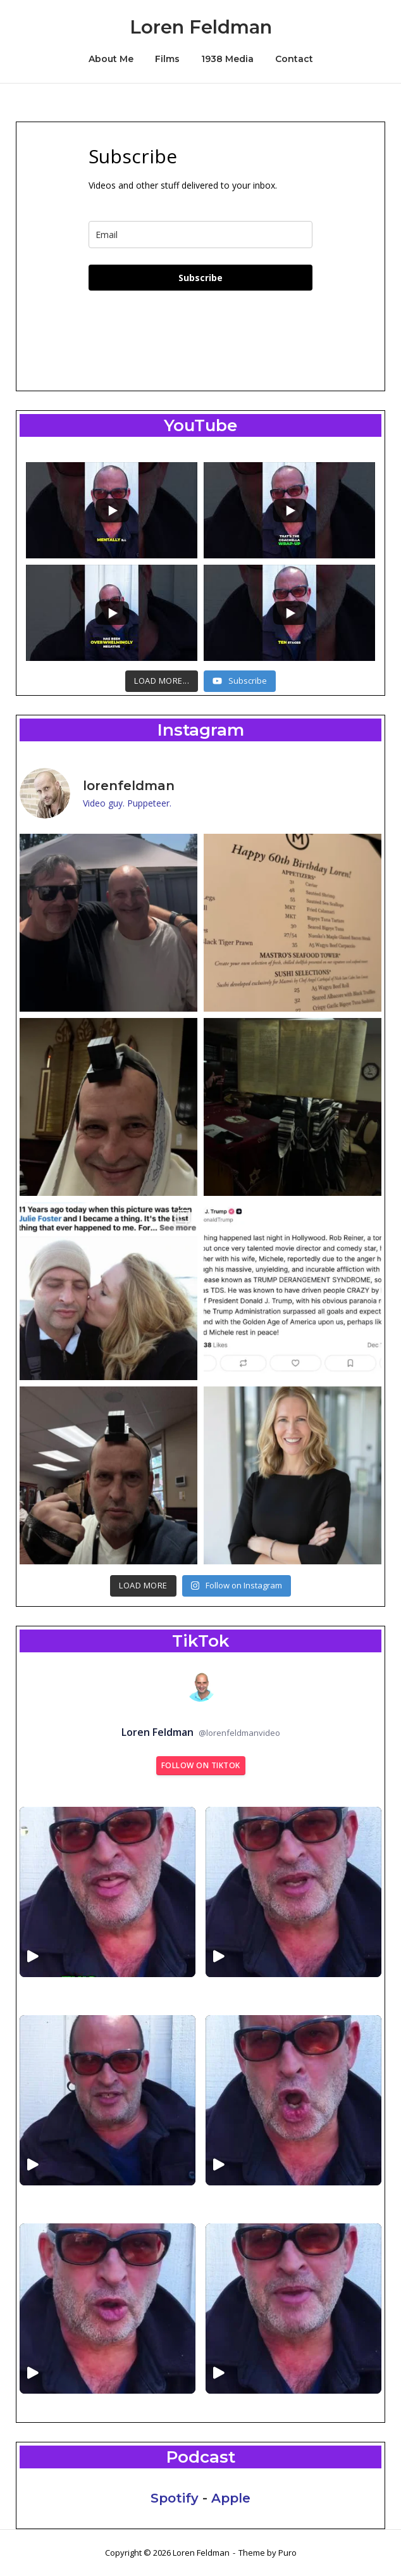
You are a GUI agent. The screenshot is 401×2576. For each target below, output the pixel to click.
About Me (111, 59)
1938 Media (227, 59)
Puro (287, 2552)
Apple (230, 2498)
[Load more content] (161, 681)
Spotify (175, 2498)
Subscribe (200, 278)
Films (167, 59)
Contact (294, 59)
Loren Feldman (201, 27)
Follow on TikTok (200, 1765)
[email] (200, 234)
